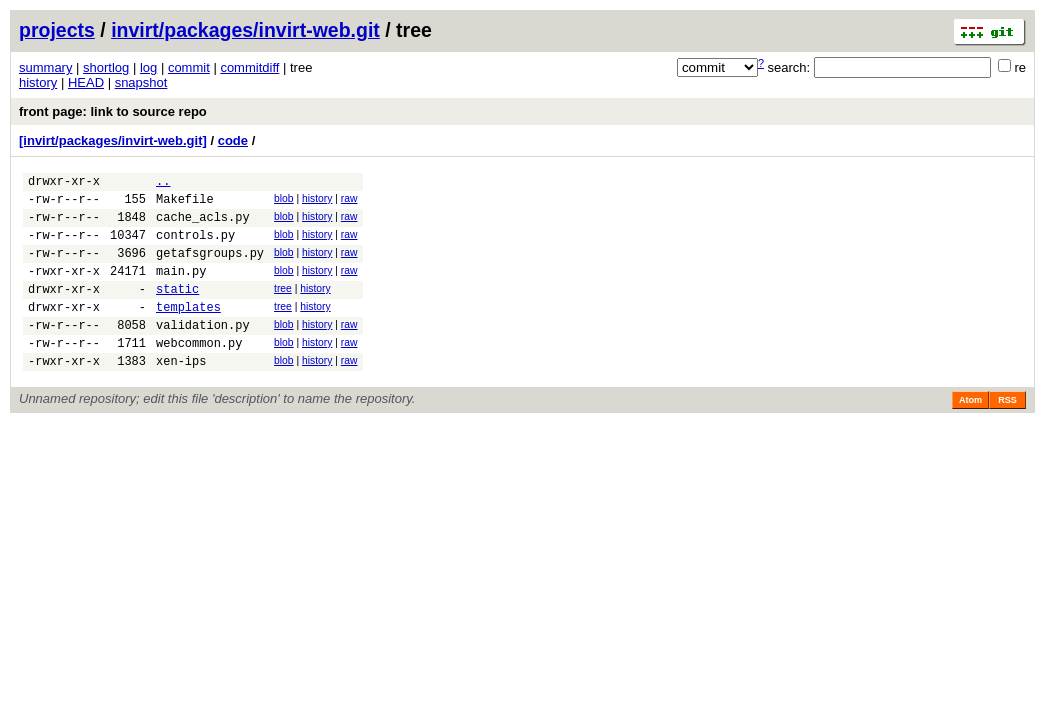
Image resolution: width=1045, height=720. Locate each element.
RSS (1007, 433)
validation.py (203, 351)
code (233, 140)
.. (163, 183)
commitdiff (249, 67)
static (177, 309)
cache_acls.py (203, 225)
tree (283, 306)
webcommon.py (199, 372)
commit (189, 67)
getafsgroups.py (210, 267)
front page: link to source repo (113, 111)
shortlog (106, 67)
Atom (970, 433)
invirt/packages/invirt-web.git (245, 30)
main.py (181, 288)
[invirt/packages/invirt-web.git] (113, 140)
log (148, 67)
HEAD (86, 82)
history (38, 82)
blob (284, 201)
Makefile (185, 204)
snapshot (141, 82)
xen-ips (181, 393)
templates (188, 330)
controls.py (195, 246)
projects (57, 30)
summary (45, 67)
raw (349, 201)
